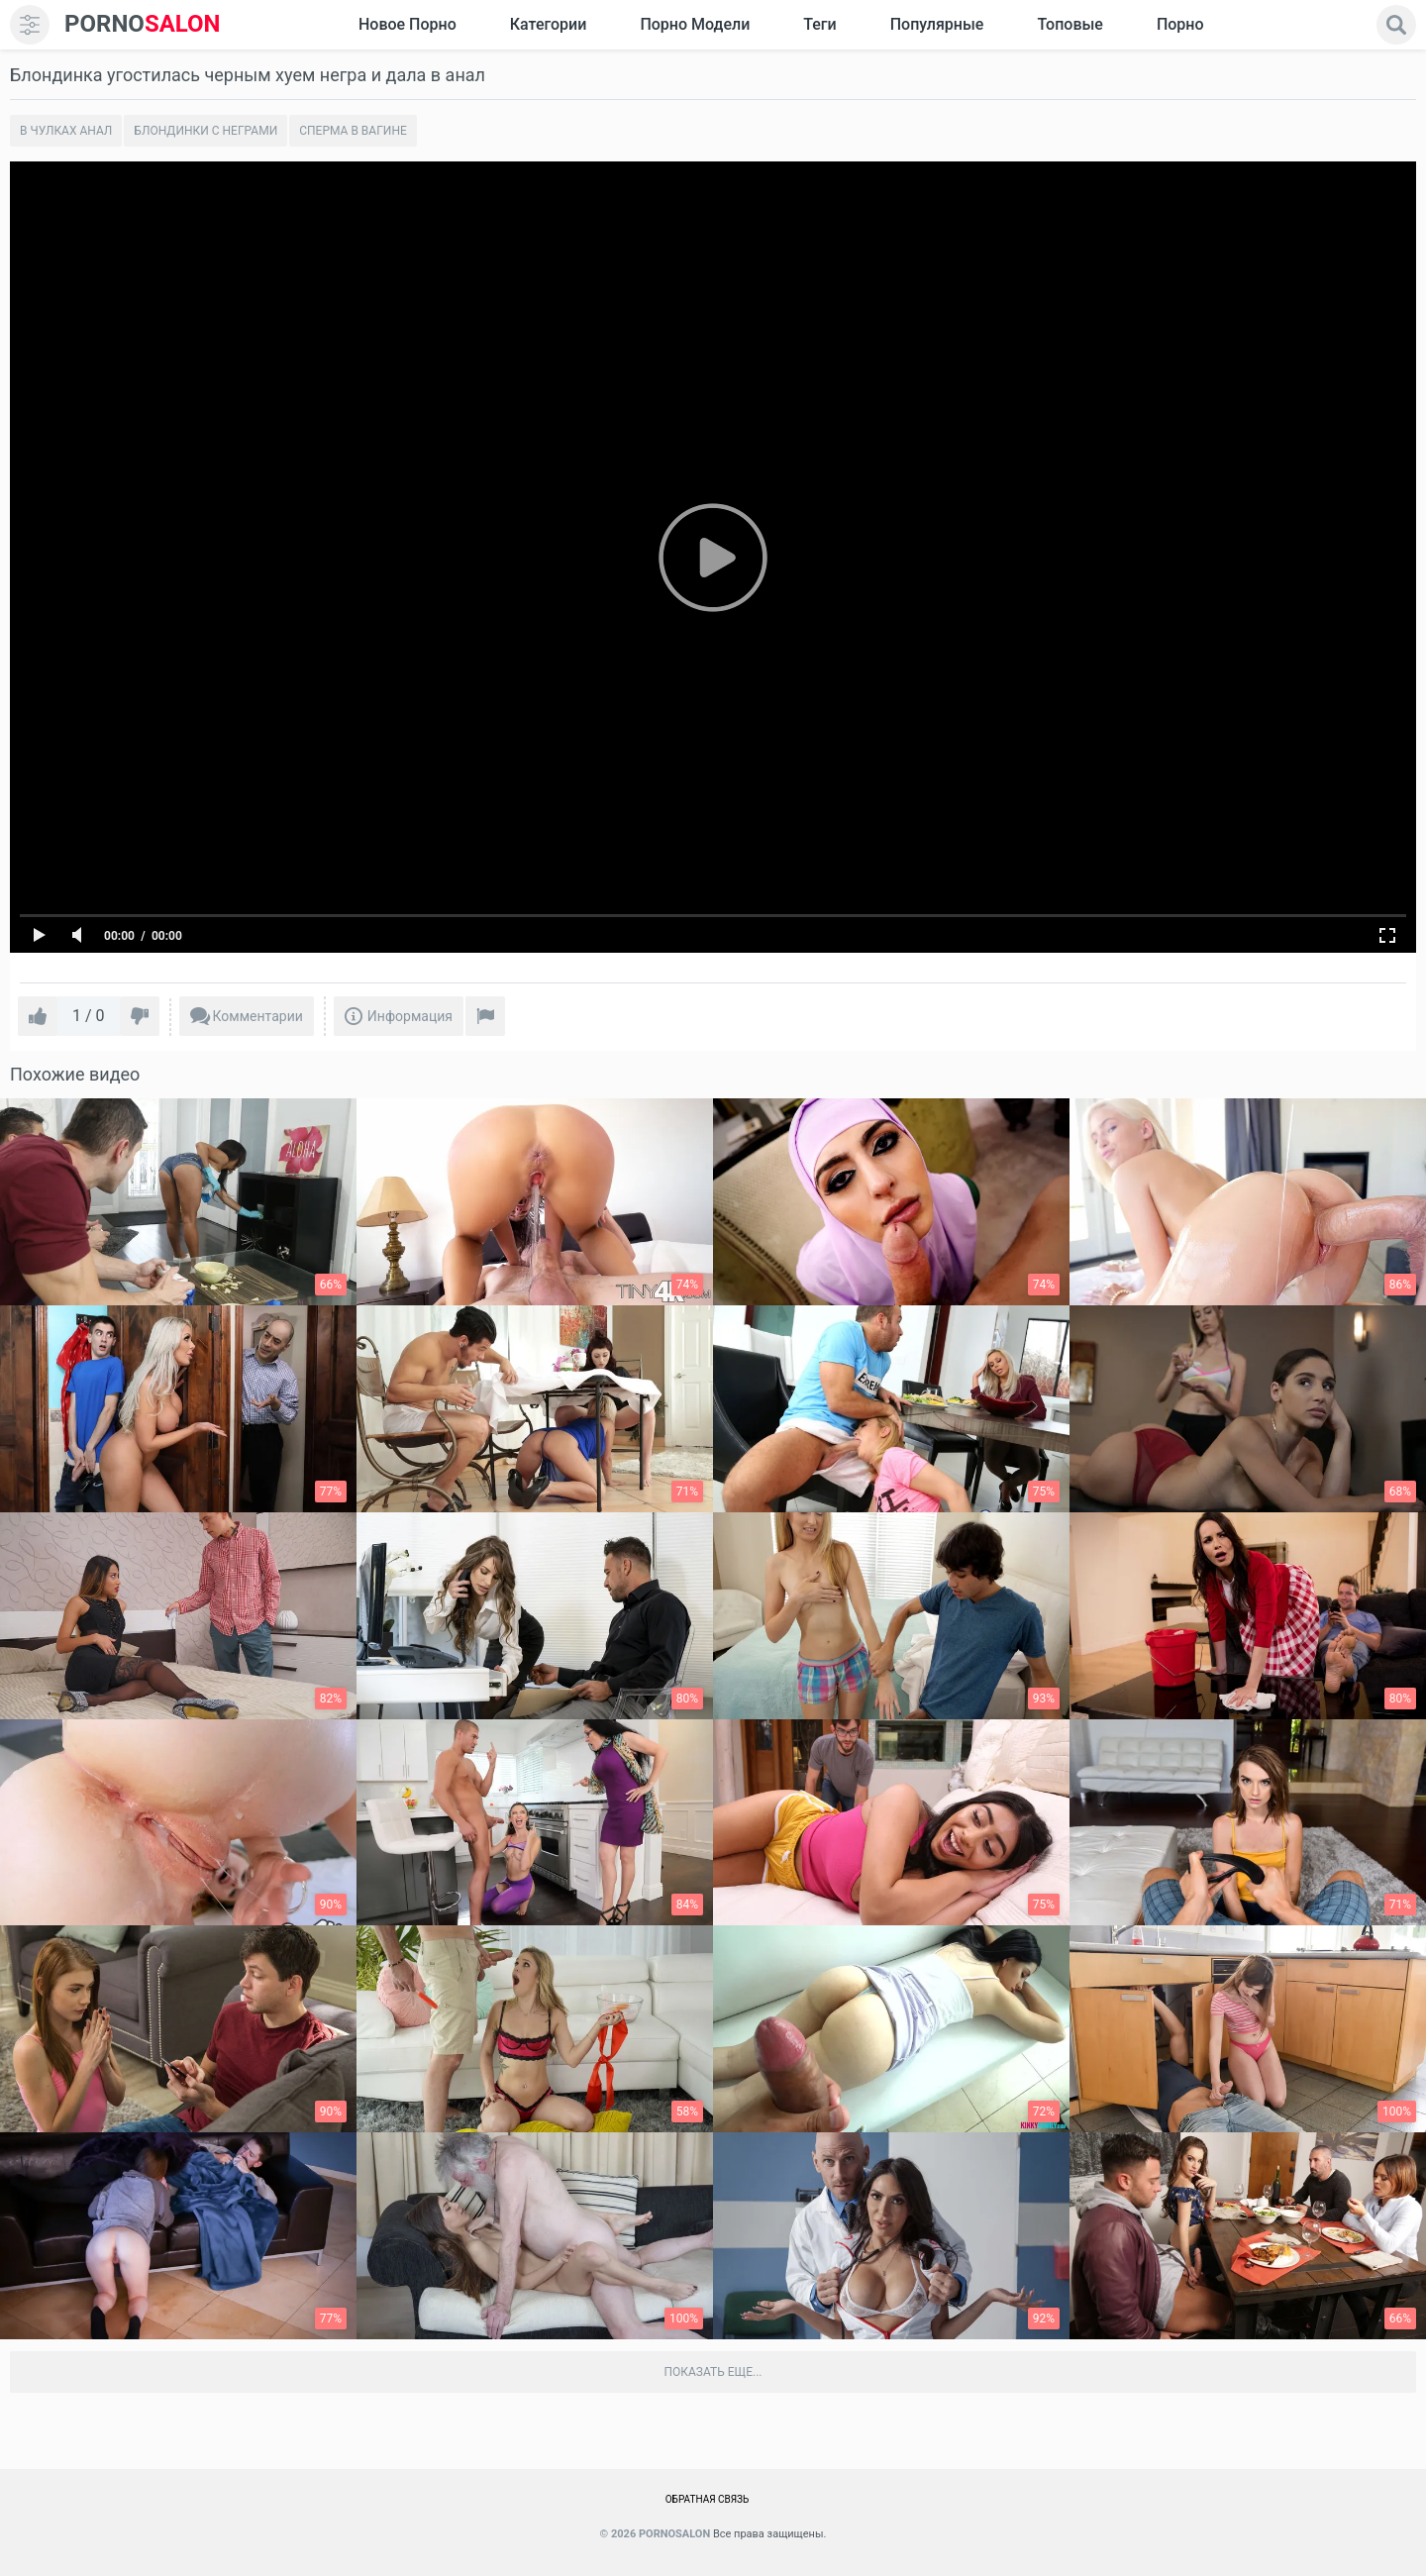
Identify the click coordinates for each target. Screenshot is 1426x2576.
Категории (548, 24)
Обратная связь (707, 2499)
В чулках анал (66, 131)
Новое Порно (407, 24)
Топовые (1069, 24)
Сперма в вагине (353, 131)
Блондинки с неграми (205, 131)
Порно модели (695, 24)
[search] (1396, 25)
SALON (142, 24)
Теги (819, 24)
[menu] (30, 25)
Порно (1180, 24)
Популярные (937, 24)
